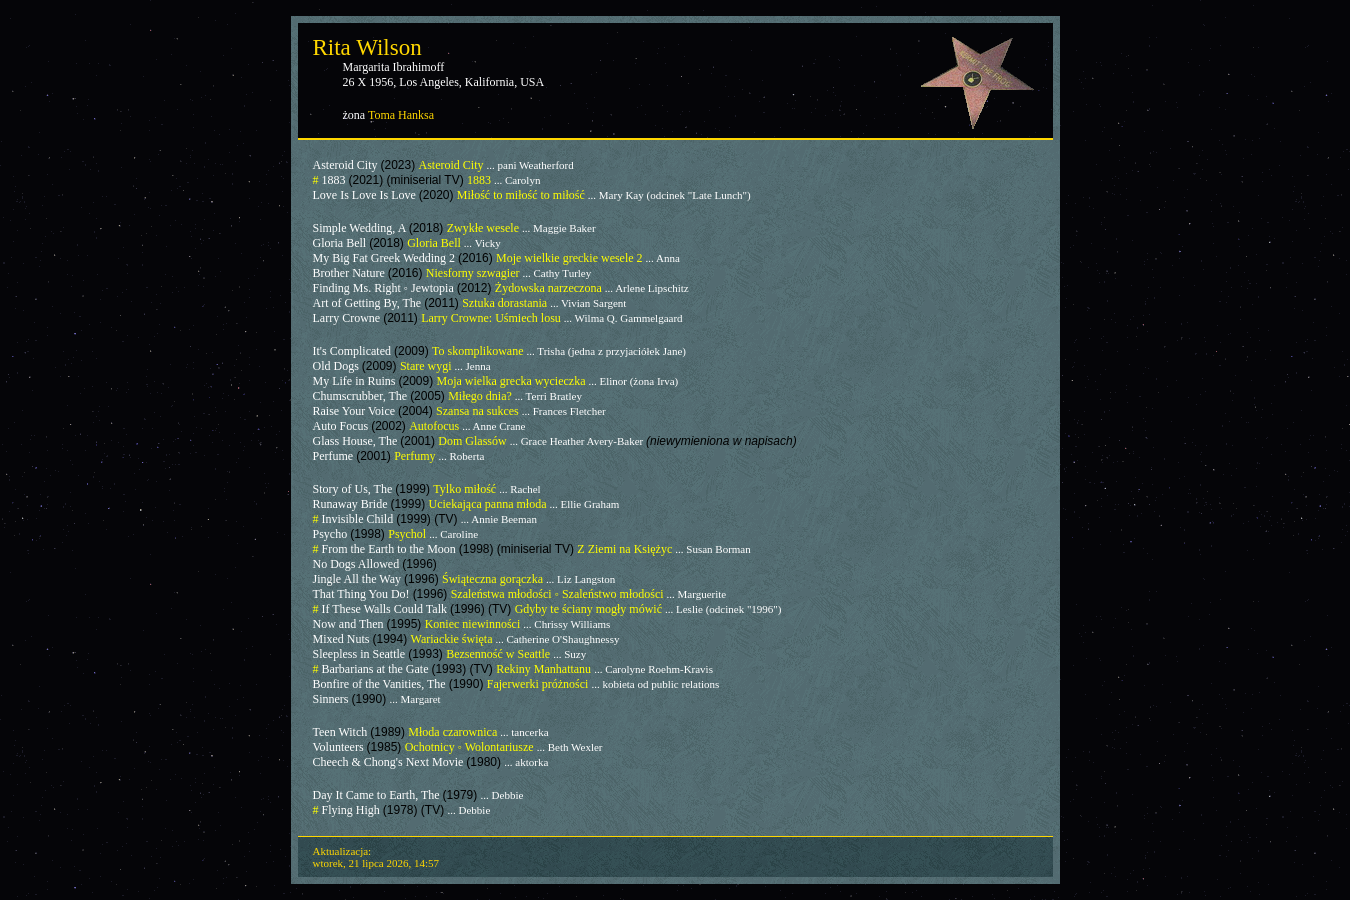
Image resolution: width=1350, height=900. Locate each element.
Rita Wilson (367, 47)
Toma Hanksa (401, 115)
